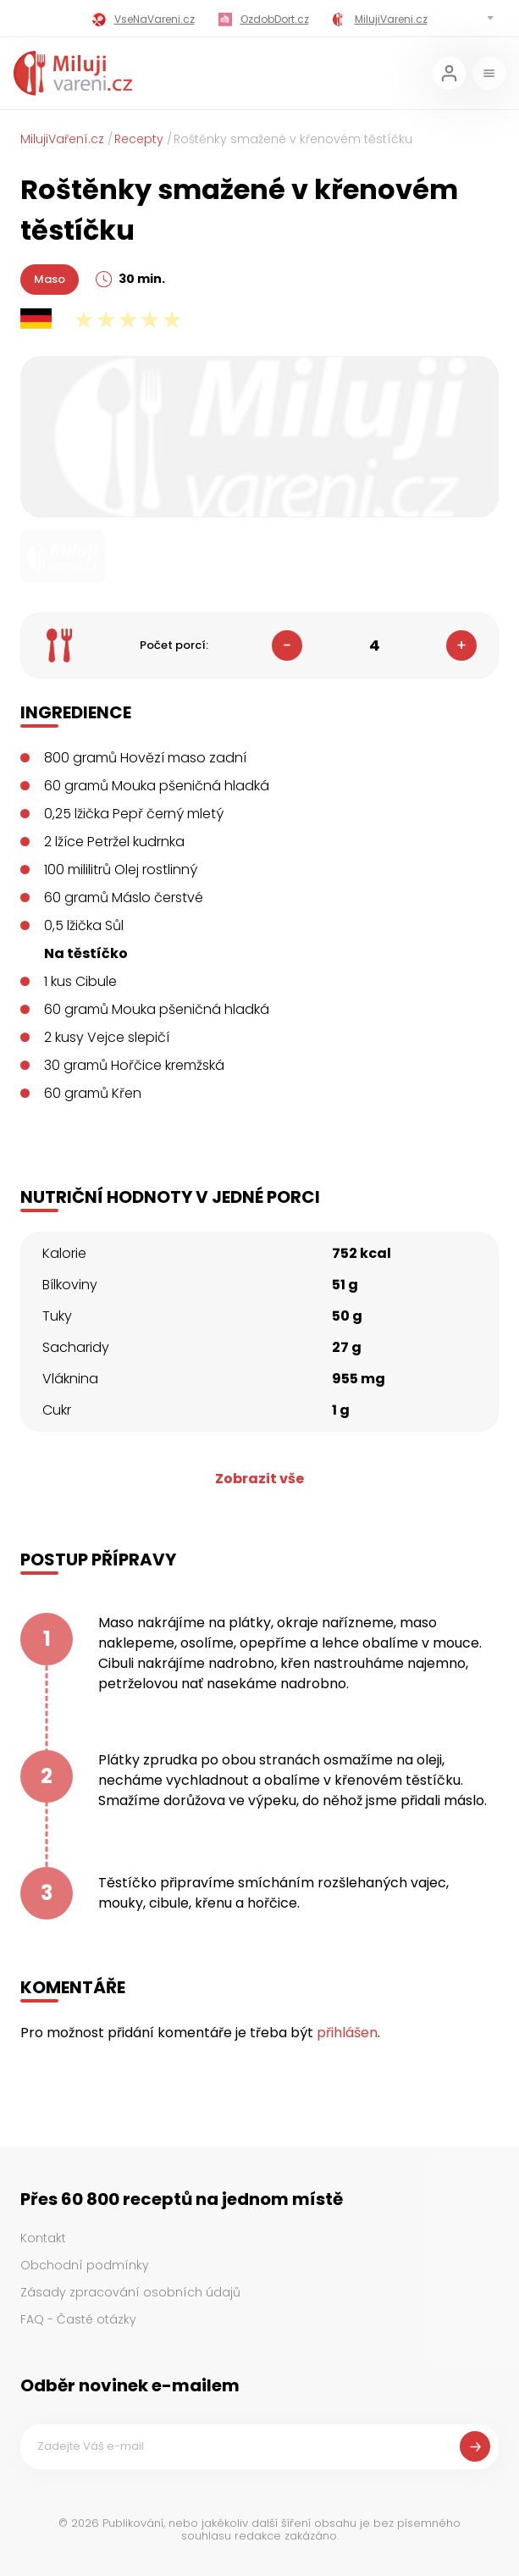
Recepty (138, 138)
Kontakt (43, 2238)
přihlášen (347, 2032)
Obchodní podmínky (84, 2265)
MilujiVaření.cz (62, 138)
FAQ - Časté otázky (78, 2319)
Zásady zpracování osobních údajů (130, 2292)
